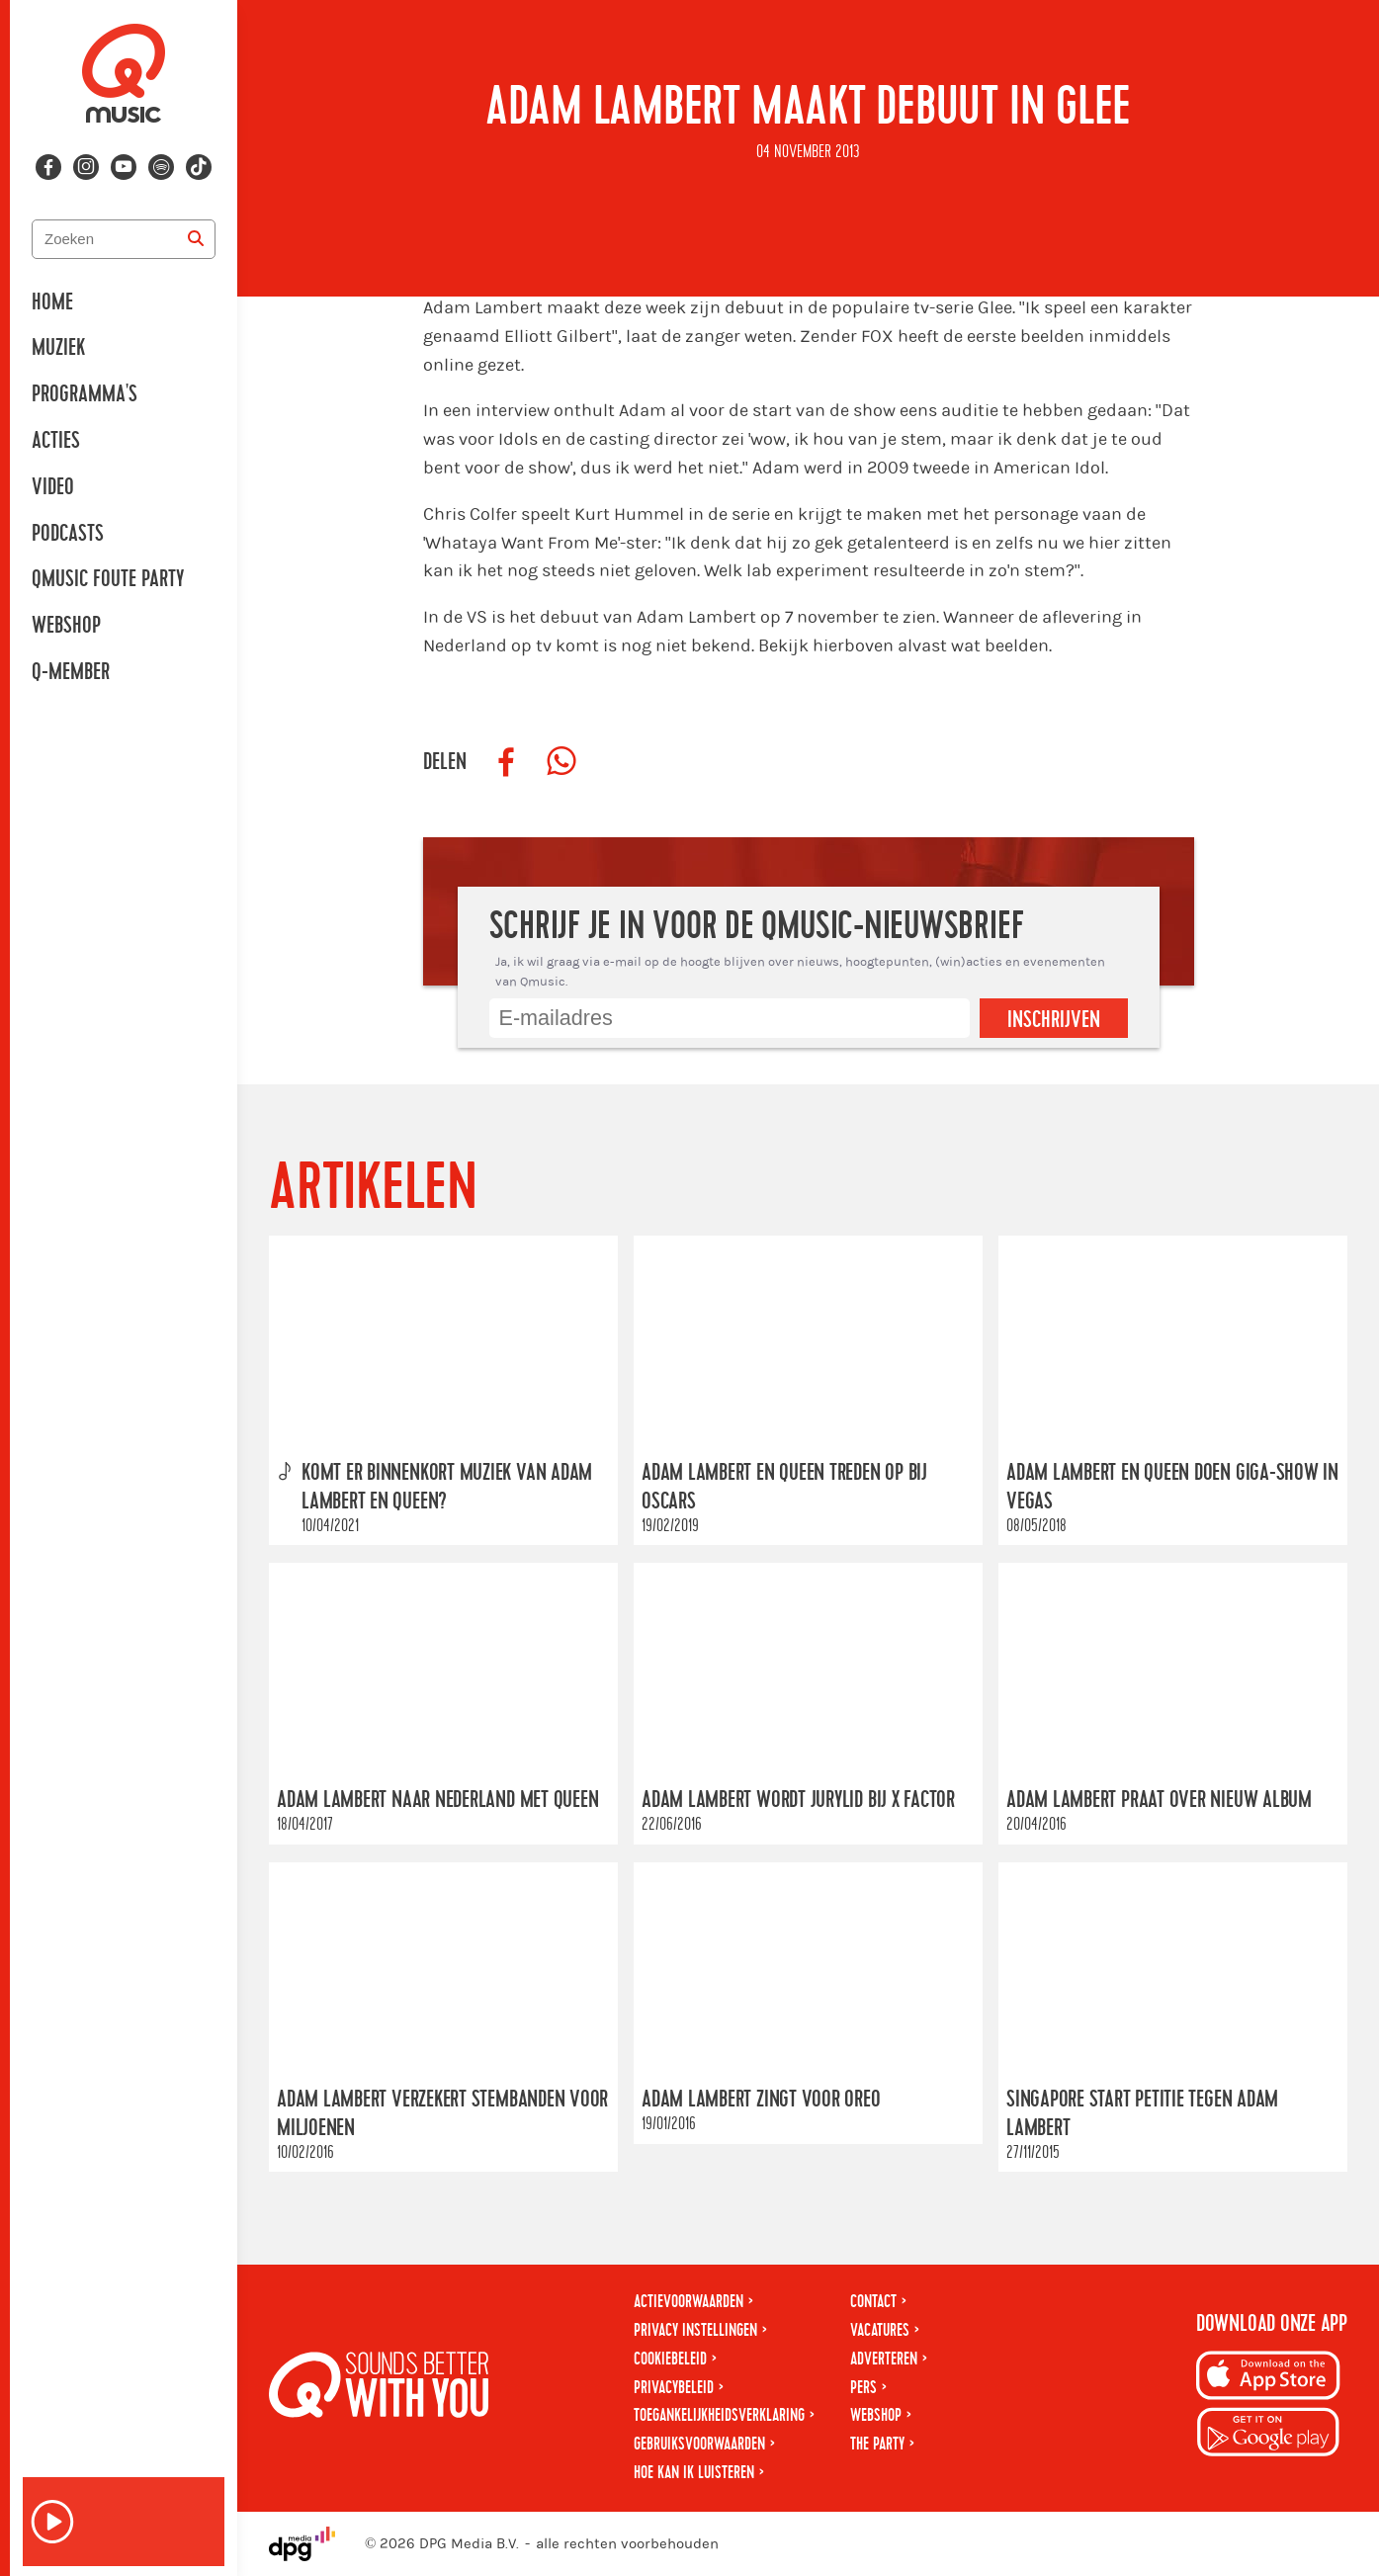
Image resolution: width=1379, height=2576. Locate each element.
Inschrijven (1053, 1020)
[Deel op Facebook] (506, 762)
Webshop (66, 626)
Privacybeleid (674, 2387)
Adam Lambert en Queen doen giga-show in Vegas (1172, 1487)
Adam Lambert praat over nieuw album (1159, 1801)
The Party (877, 2444)
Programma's (84, 394)
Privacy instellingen (695, 2330)
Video (53, 487)
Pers (863, 2387)
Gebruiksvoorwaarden (699, 2444)
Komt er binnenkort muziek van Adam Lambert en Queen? (447, 1487)
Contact (873, 2301)
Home (52, 302)
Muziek (58, 348)
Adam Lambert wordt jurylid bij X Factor (798, 1801)
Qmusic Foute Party (108, 579)
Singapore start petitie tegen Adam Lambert (1142, 2114)
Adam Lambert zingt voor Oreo (761, 2099)
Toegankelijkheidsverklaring (719, 2415)
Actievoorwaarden (688, 2301)
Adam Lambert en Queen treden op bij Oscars (784, 1487)
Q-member (71, 672)
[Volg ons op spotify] (161, 167)
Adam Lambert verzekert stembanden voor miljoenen (442, 2114)
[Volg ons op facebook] (48, 167)
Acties (56, 441)
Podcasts (68, 534)
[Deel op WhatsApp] (561, 762)
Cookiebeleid (670, 2359)
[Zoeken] (196, 239)
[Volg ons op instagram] (86, 167)
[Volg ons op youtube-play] (123, 167)
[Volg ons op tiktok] (199, 167)
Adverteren (883, 2359)
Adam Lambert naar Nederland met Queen (438, 1801)
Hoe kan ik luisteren (694, 2472)
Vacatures (879, 2330)
